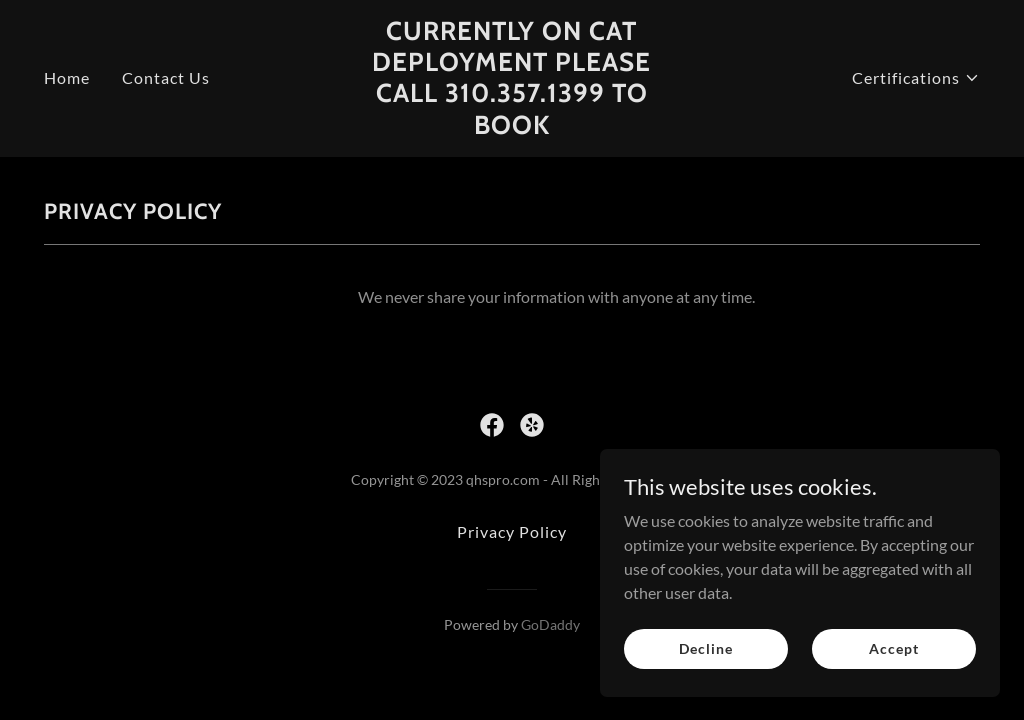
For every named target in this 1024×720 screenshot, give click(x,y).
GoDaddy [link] (550, 624)
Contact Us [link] (166, 77)
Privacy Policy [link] (512, 531)
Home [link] (67, 77)
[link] (512, 127)
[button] (916, 78)
